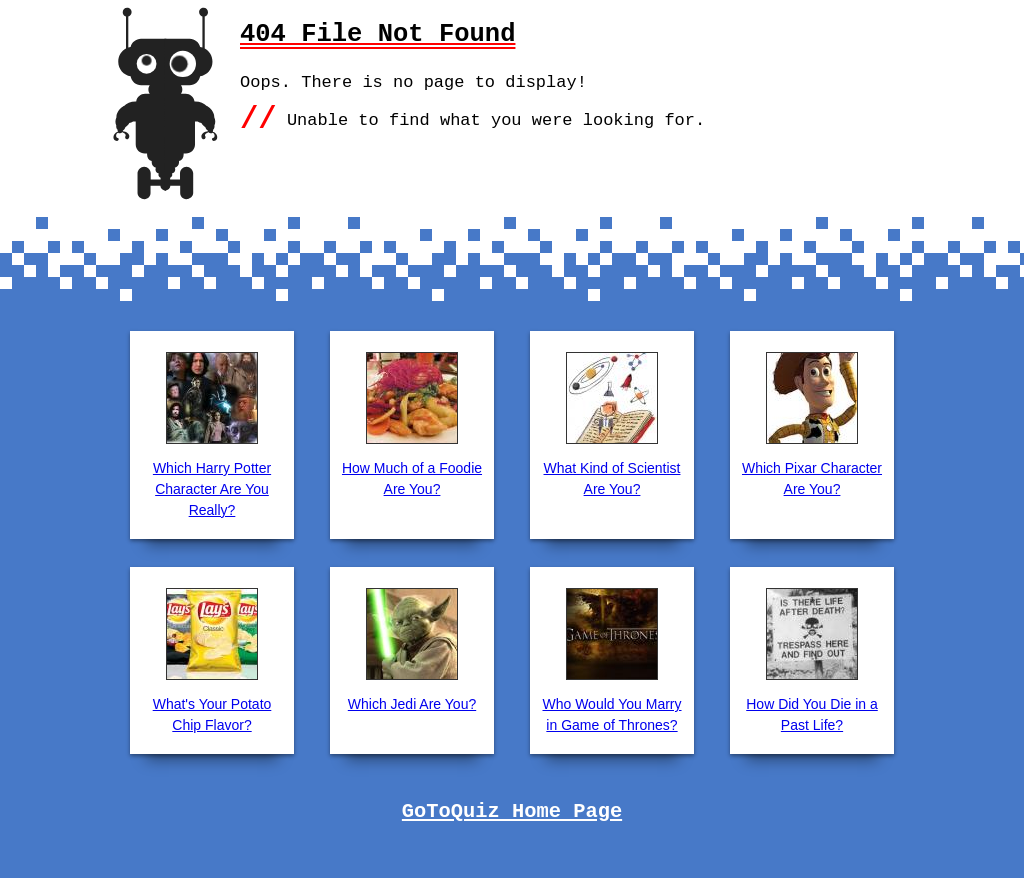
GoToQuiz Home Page (512, 812)
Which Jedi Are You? (412, 704)
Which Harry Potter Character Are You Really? (212, 489)
